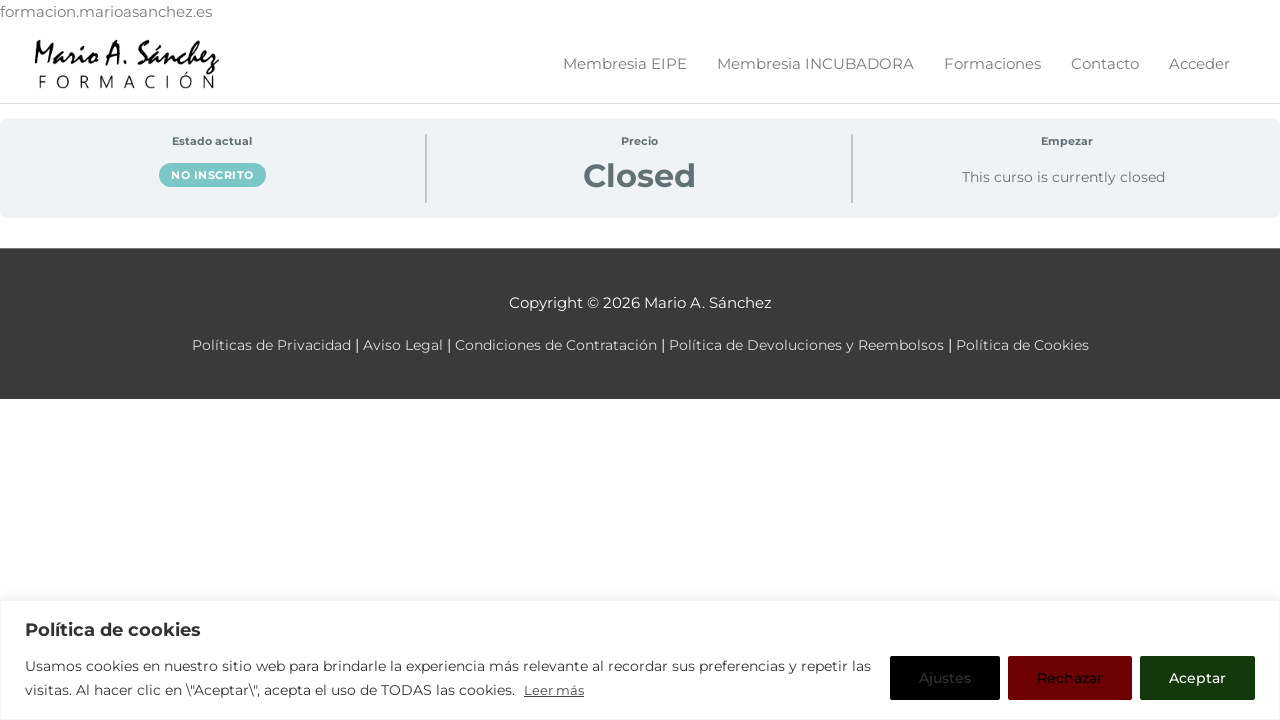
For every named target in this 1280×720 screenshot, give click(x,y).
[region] (640, 660)
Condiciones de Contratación (552, 361)
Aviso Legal (391, 361)
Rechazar (1070, 679)
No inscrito (212, 192)
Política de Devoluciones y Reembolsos (815, 361)
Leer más (556, 691)
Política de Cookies (1041, 361)
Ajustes (945, 679)
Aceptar (1197, 679)
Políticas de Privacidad (253, 361)
